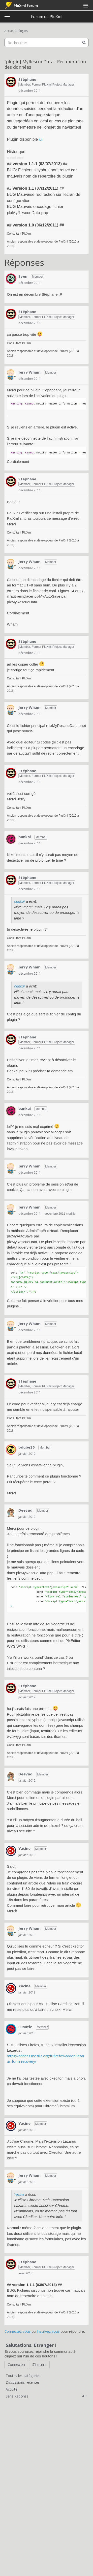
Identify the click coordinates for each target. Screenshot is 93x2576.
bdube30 (26, 1447)
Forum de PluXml (46, 16)
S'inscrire (39, 2364)
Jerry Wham (29, 372)
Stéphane (27, 79)
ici (40, 139)
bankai (24, 836)
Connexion (16, 2364)
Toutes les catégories (23, 2375)
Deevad (25, 1510)
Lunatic (25, 2026)
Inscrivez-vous (48, 2331)
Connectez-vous (17, 2331)
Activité (11, 2389)
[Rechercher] (84, 42)
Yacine (24, 1848)
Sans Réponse (46, 2396)
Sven (22, 276)
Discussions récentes (23, 2382)
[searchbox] (46, 42)
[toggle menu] (7, 16)
